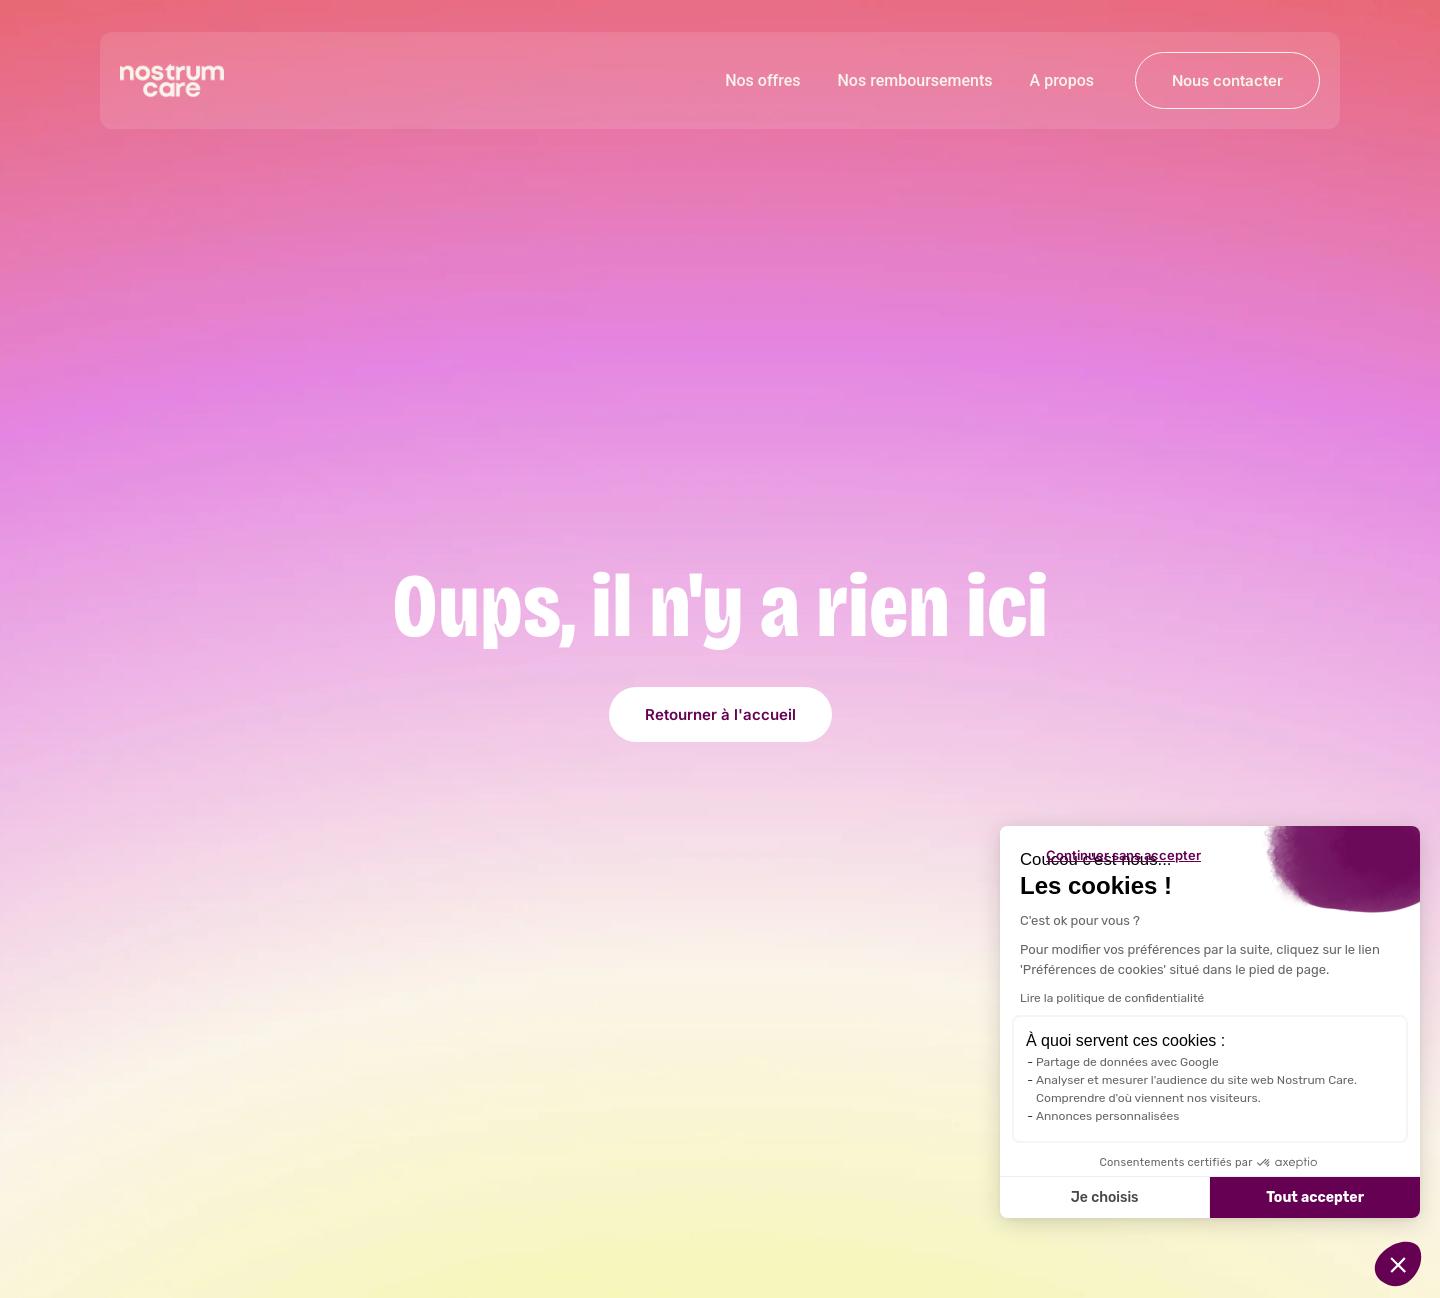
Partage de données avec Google (1127, 1062)
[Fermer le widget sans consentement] (1123, 855)
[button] (1398, 1264)
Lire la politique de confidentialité (1112, 998)
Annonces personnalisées (1107, 1116)
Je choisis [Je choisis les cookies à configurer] (1105, 1197)
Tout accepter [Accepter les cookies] (1315, 1197)
